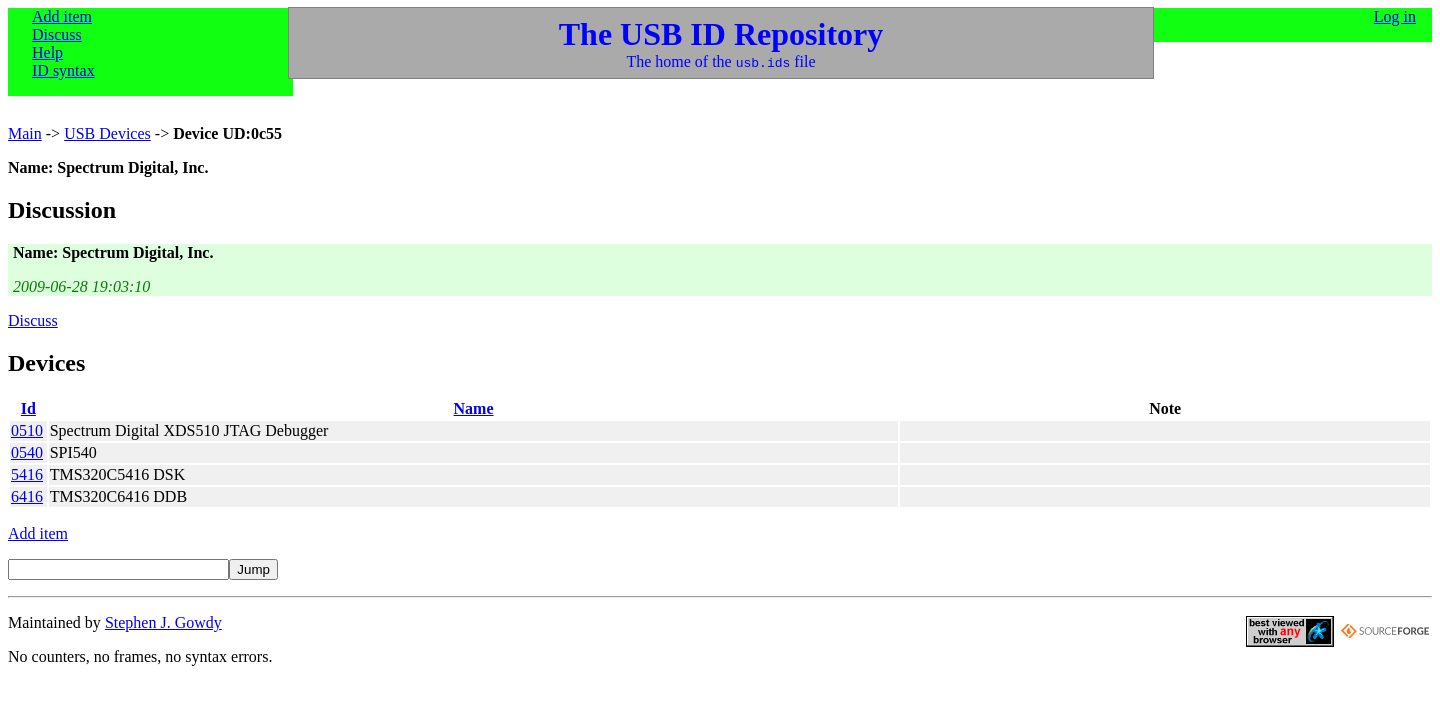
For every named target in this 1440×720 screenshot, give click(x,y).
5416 (27, 474)
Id (28, 408)
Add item (62, 16)
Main (25, 133)
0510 (27, 430)
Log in (1395, 16)
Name (474, 408)
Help (47, 52)
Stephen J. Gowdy (163, 622)
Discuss (57, 34)
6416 (27, 496)
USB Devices (107, 133)
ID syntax (63, 70)
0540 (27, 452)
